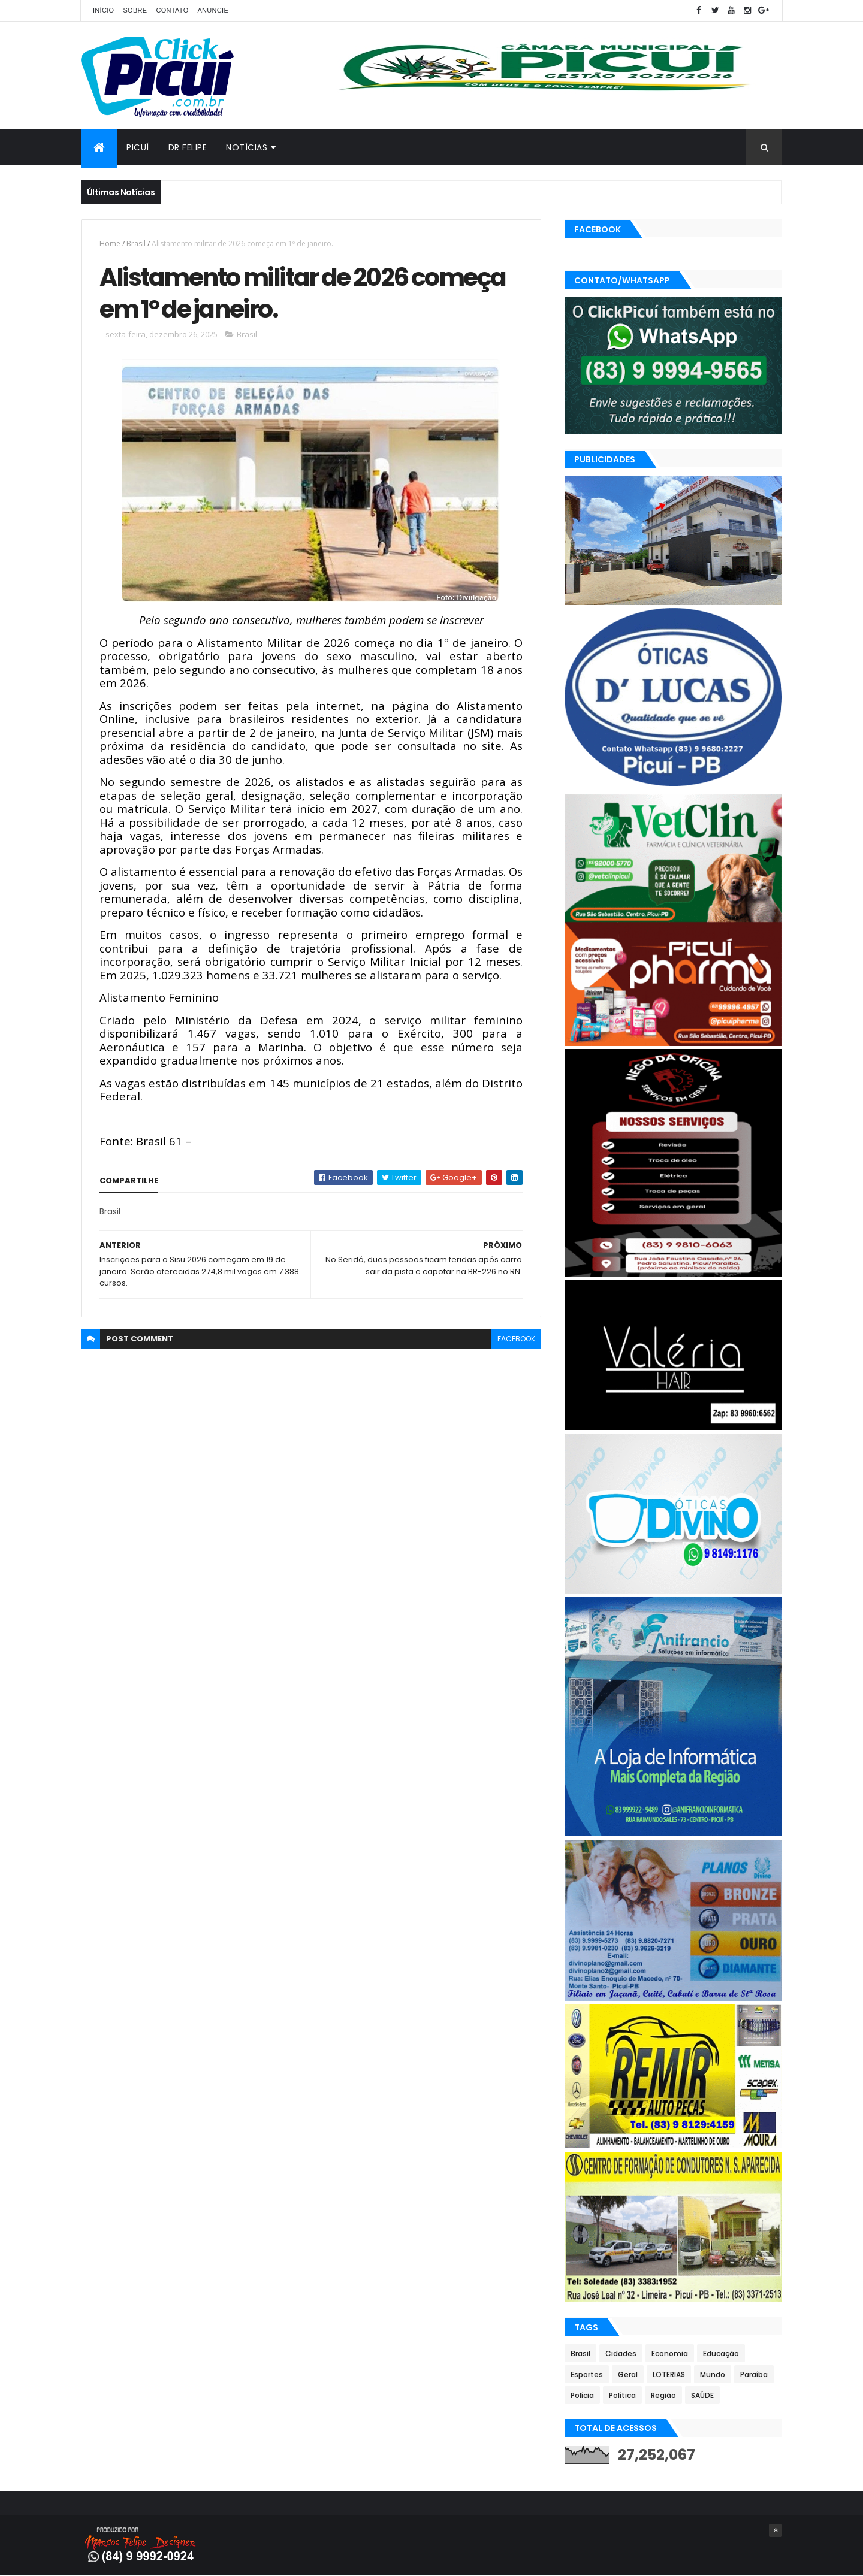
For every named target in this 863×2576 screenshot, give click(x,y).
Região (663, 2395)
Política (622, 2395)
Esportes (587, 2374)
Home (109, 243)
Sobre (135, 10)
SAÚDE (702, 2395)
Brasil (136, 243)
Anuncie (212, 10)
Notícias (246, 147)
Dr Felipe (187, 147)
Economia (669, 2353)
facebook (516, 1339)
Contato (172, 10)
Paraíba (754, 2374)
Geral (628, 2374)
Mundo (712, 2374)
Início (103, 10)
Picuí (137, 147)
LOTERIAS (669, 2374)
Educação (721, 2353)
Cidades (620, 2353)
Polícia (582, 2395)
